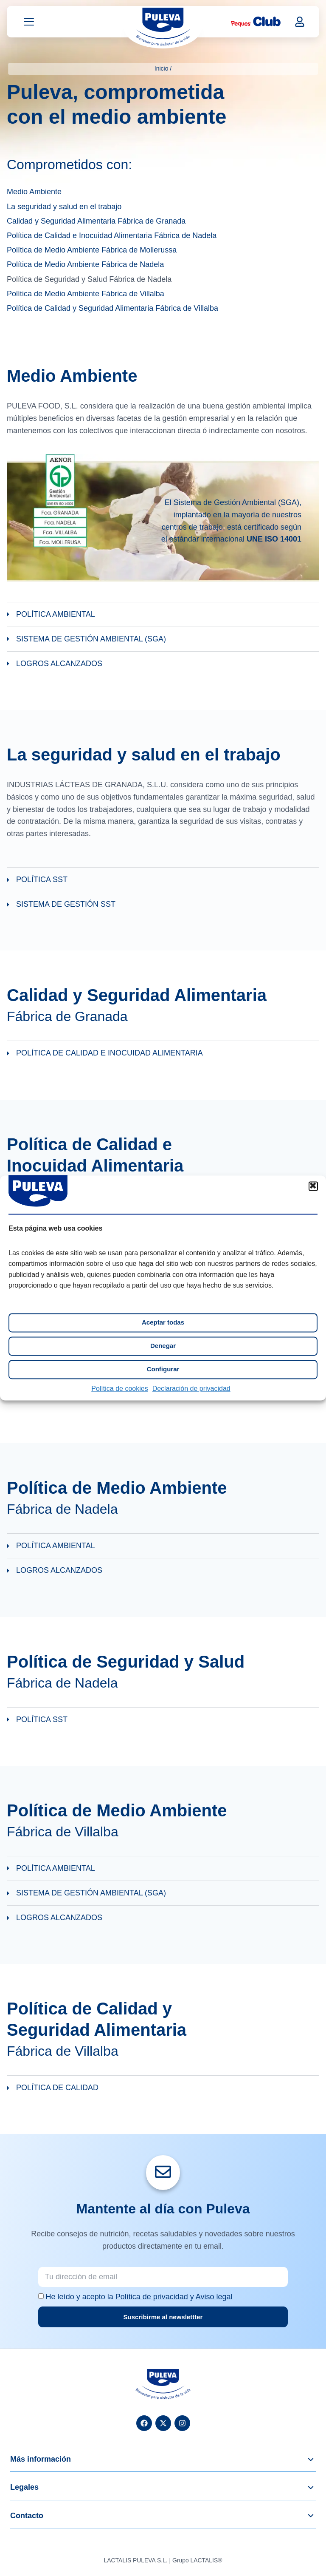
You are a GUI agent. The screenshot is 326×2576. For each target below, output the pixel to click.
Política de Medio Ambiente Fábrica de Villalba (85, 294)
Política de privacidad (151, 2297)
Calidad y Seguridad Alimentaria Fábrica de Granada (96, 222)
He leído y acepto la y (139, 2297)
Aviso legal (214, 2297)
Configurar (163, 1369)
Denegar (163, 1346)
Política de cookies (119, 1388)
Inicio (162, 68)
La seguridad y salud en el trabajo (64, 207)
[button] (313, 1186)
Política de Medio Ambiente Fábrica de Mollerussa (92, 251)
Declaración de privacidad (191, 1388)
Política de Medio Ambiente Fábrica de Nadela (85, 265)
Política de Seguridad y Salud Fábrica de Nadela (89, 279)
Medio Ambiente (34, 192)
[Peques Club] (256, 22)
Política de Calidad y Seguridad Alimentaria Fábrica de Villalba (112, 309)
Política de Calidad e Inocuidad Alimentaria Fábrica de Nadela (111, 236)
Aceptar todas (163, 1322)
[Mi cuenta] (300, 22)
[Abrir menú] (28, 22)
